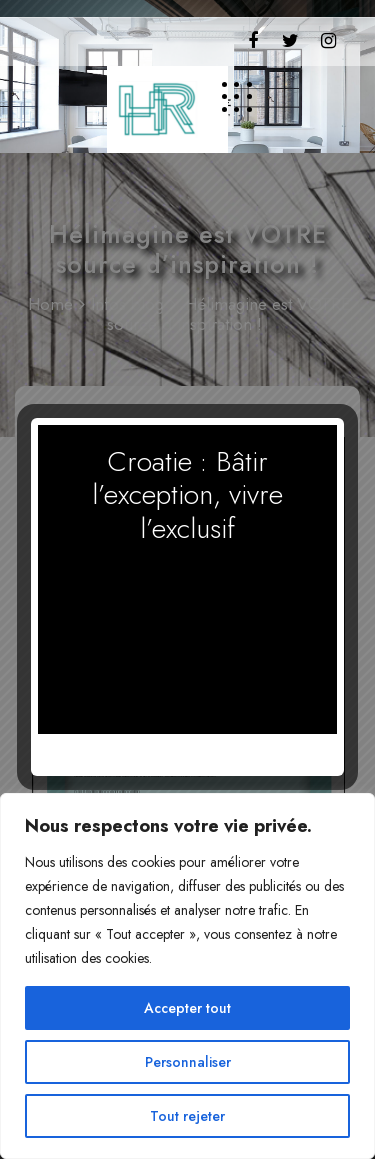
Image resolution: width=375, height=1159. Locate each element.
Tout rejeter (187, 1116)
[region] (187, 976)
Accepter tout (187, 1008)
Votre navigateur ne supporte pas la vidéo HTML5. (187, 630)
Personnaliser (188, 1062)
